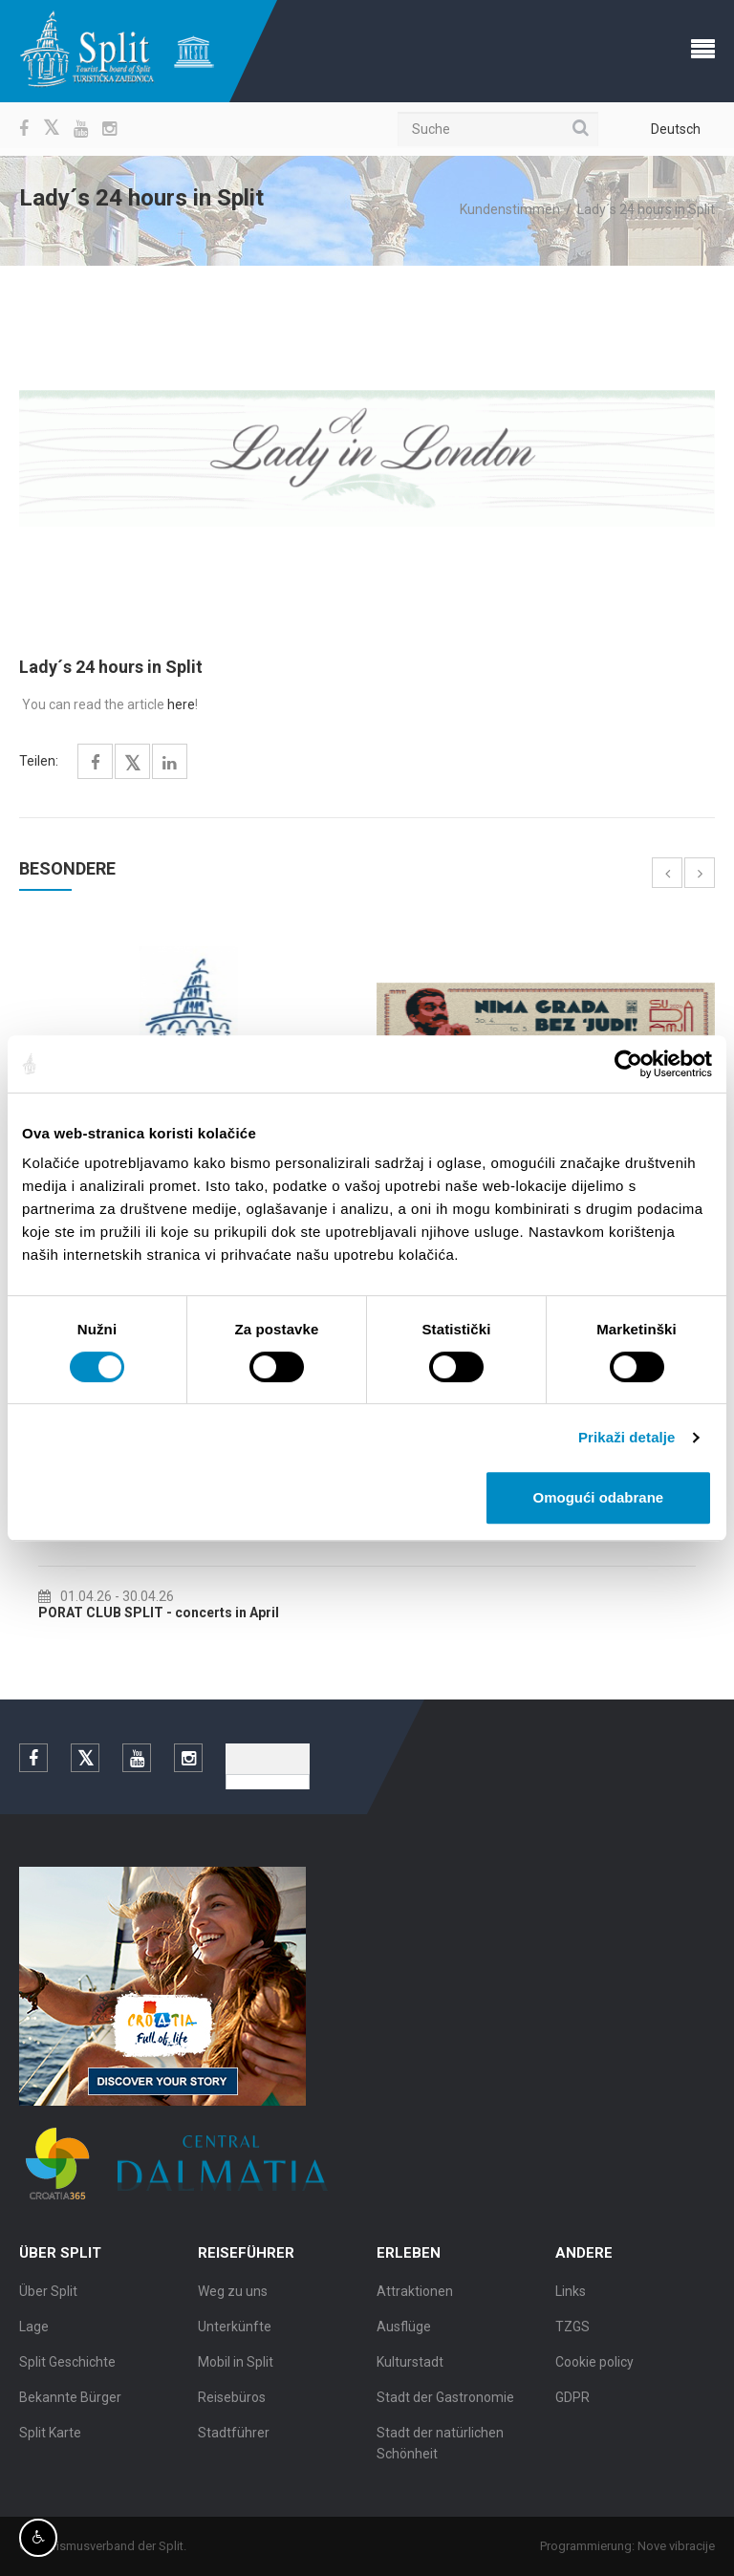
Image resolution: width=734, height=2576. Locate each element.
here (181, 704)
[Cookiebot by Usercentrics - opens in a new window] (628, 1064)
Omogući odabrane (598, 1497)
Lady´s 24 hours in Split (646, 209)
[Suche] (498, 129)
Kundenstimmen (510, 209)
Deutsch (676, 129)
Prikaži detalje (627, 1437)
